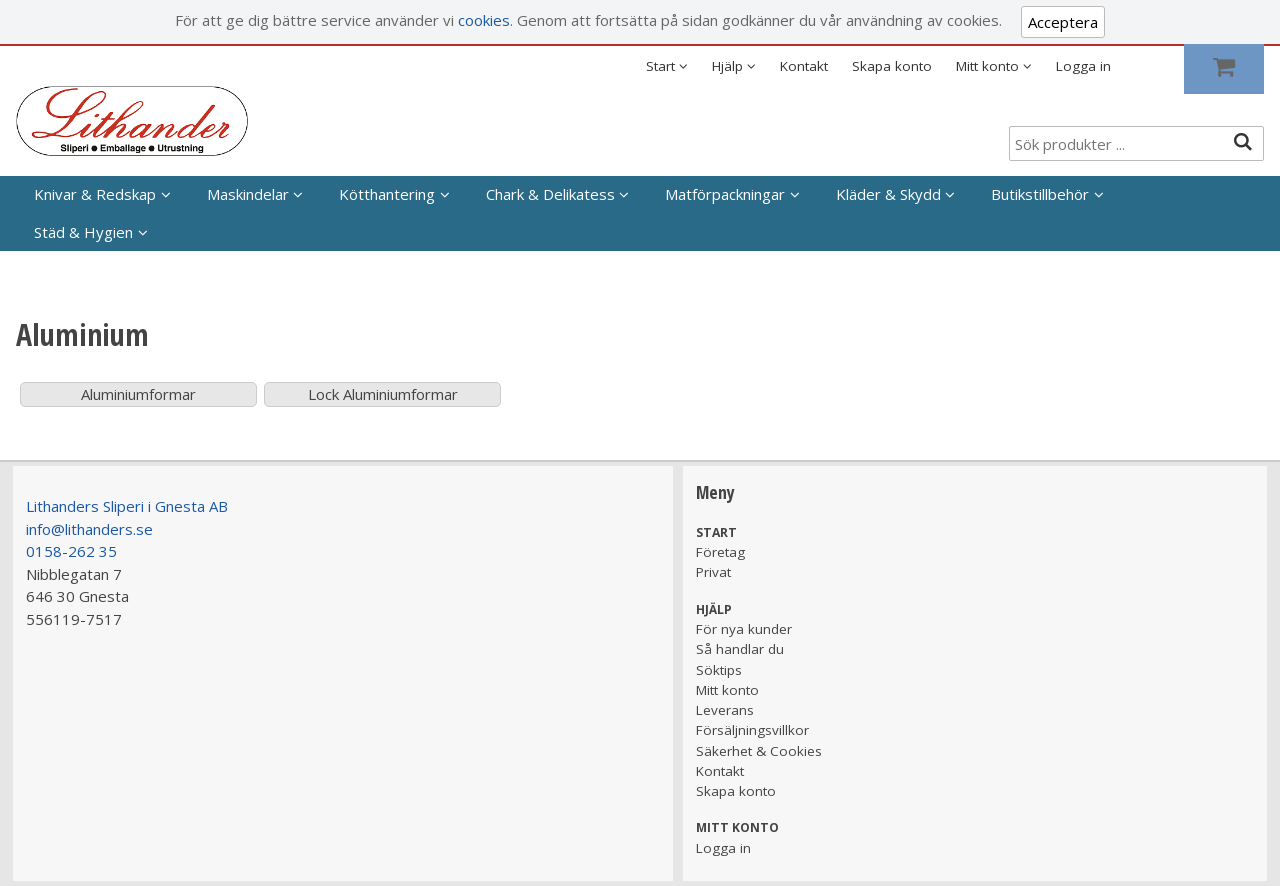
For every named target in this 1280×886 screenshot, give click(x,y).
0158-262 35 (71, 551)
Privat (713, 572)
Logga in (1083, 66)
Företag (720, 552)
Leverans (725, 710)
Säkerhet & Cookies (759, 751)
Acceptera (1063, 22)
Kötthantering (387, 194)
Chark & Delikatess (550, 194)
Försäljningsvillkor (752, 730)
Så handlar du (740, 649)
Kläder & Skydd (888, 194)
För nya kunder (744, 629)
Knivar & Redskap (95, 194)
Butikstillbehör (1040, 194)
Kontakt (804, 66)
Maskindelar (248, 194)
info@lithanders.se (89, 529)
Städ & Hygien (83, 232)
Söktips (719, 670)
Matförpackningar (725, 194)
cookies (484, 20)
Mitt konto (727, 690)
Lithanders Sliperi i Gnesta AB (127, 506)
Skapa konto (892, 66)
